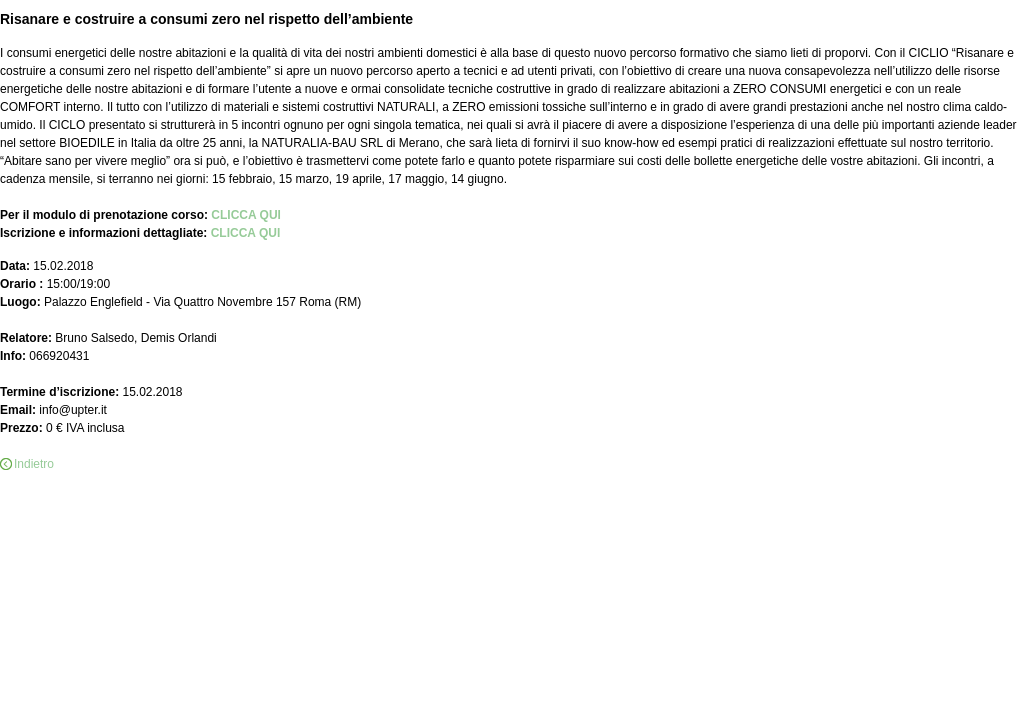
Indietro (34, 464)
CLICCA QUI (246, 215)
